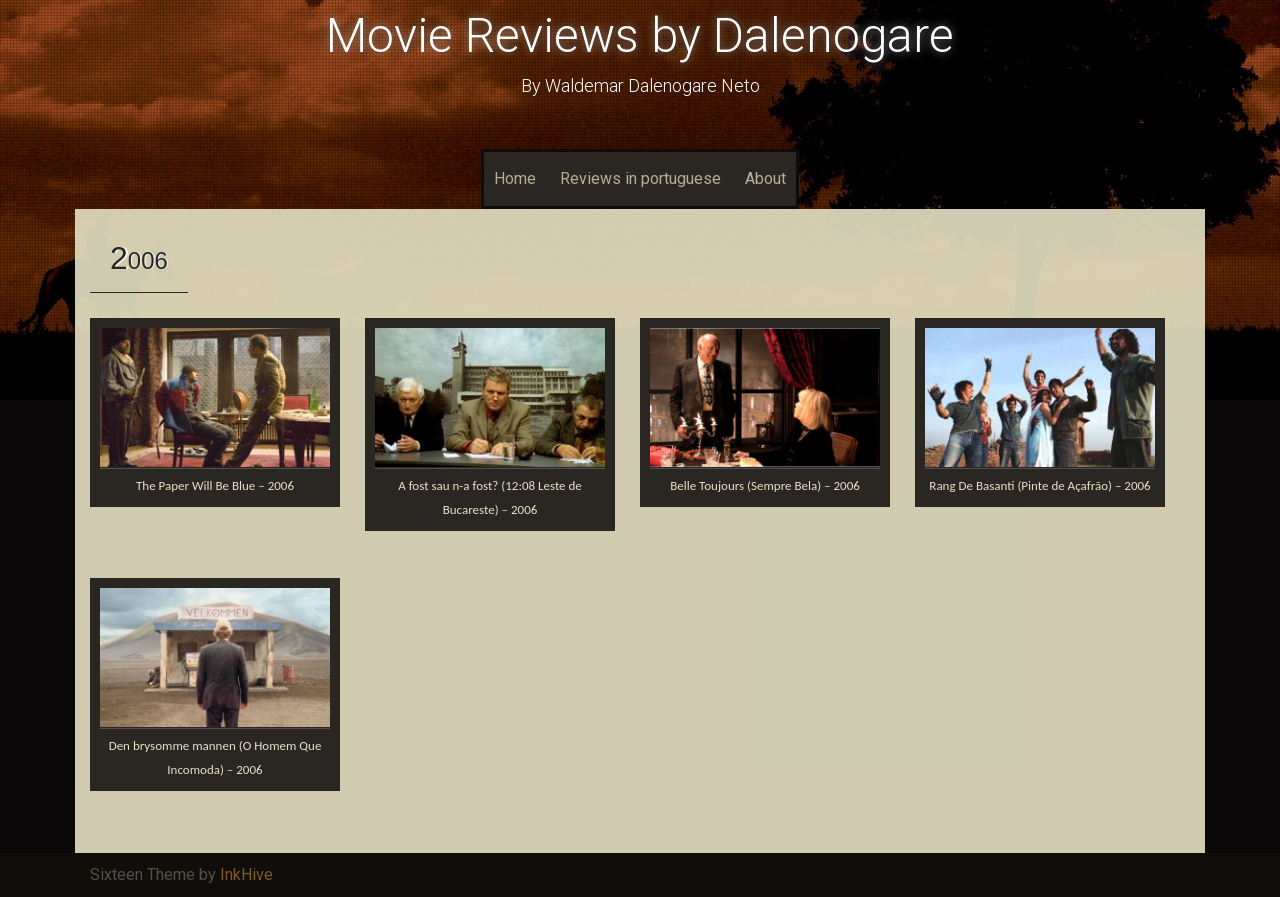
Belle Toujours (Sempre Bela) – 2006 (765, 485)
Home (515, 178)
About (765, 178)
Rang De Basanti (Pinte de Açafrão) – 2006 (1039, 485)
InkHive (246, 874)
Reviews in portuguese (640, 178)
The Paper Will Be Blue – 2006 (215, 485)
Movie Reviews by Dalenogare (640, 35)
